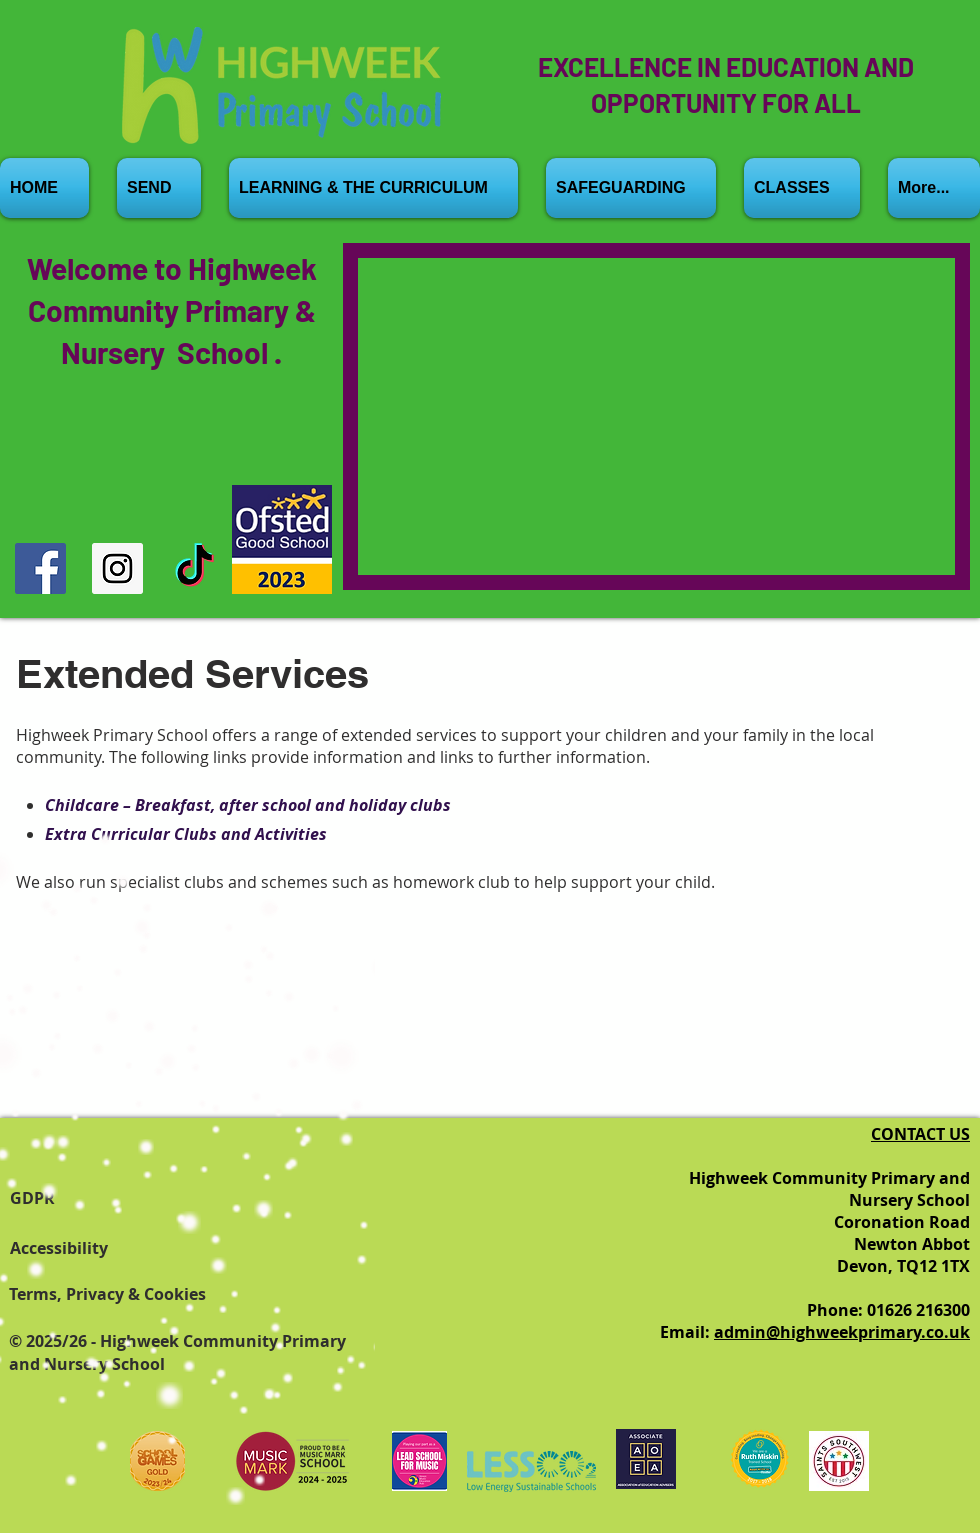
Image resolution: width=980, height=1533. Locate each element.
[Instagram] (117, 568)
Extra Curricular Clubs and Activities (186, 834)
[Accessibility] (70, 1248)
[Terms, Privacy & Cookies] (134, 1294)
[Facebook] (40, 568)
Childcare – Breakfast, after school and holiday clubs (248, 805)
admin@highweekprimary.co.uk (842, 1332)
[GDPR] (70, 1198)
